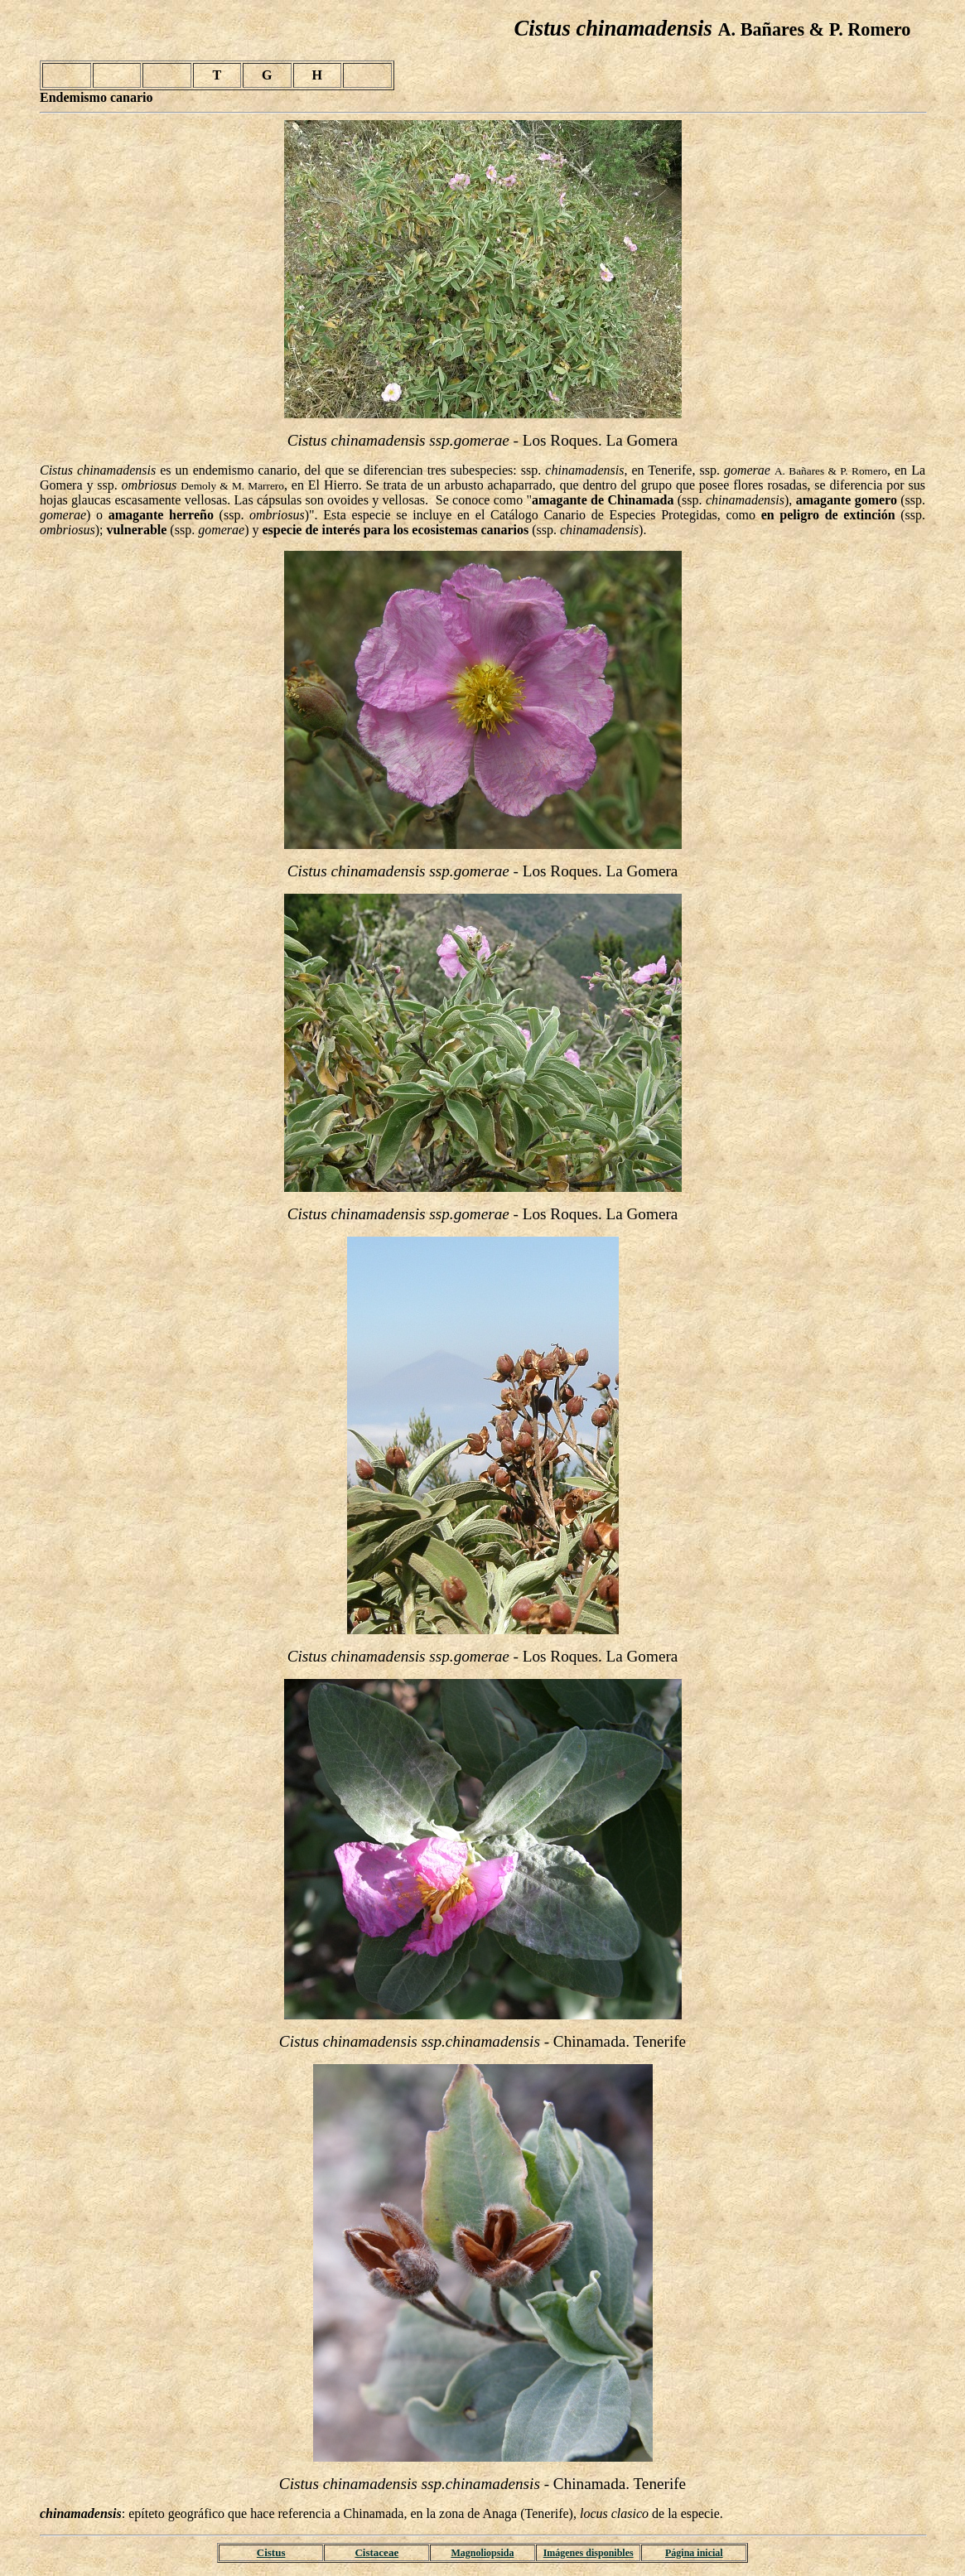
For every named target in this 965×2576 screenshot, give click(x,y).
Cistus (271, 2552)
